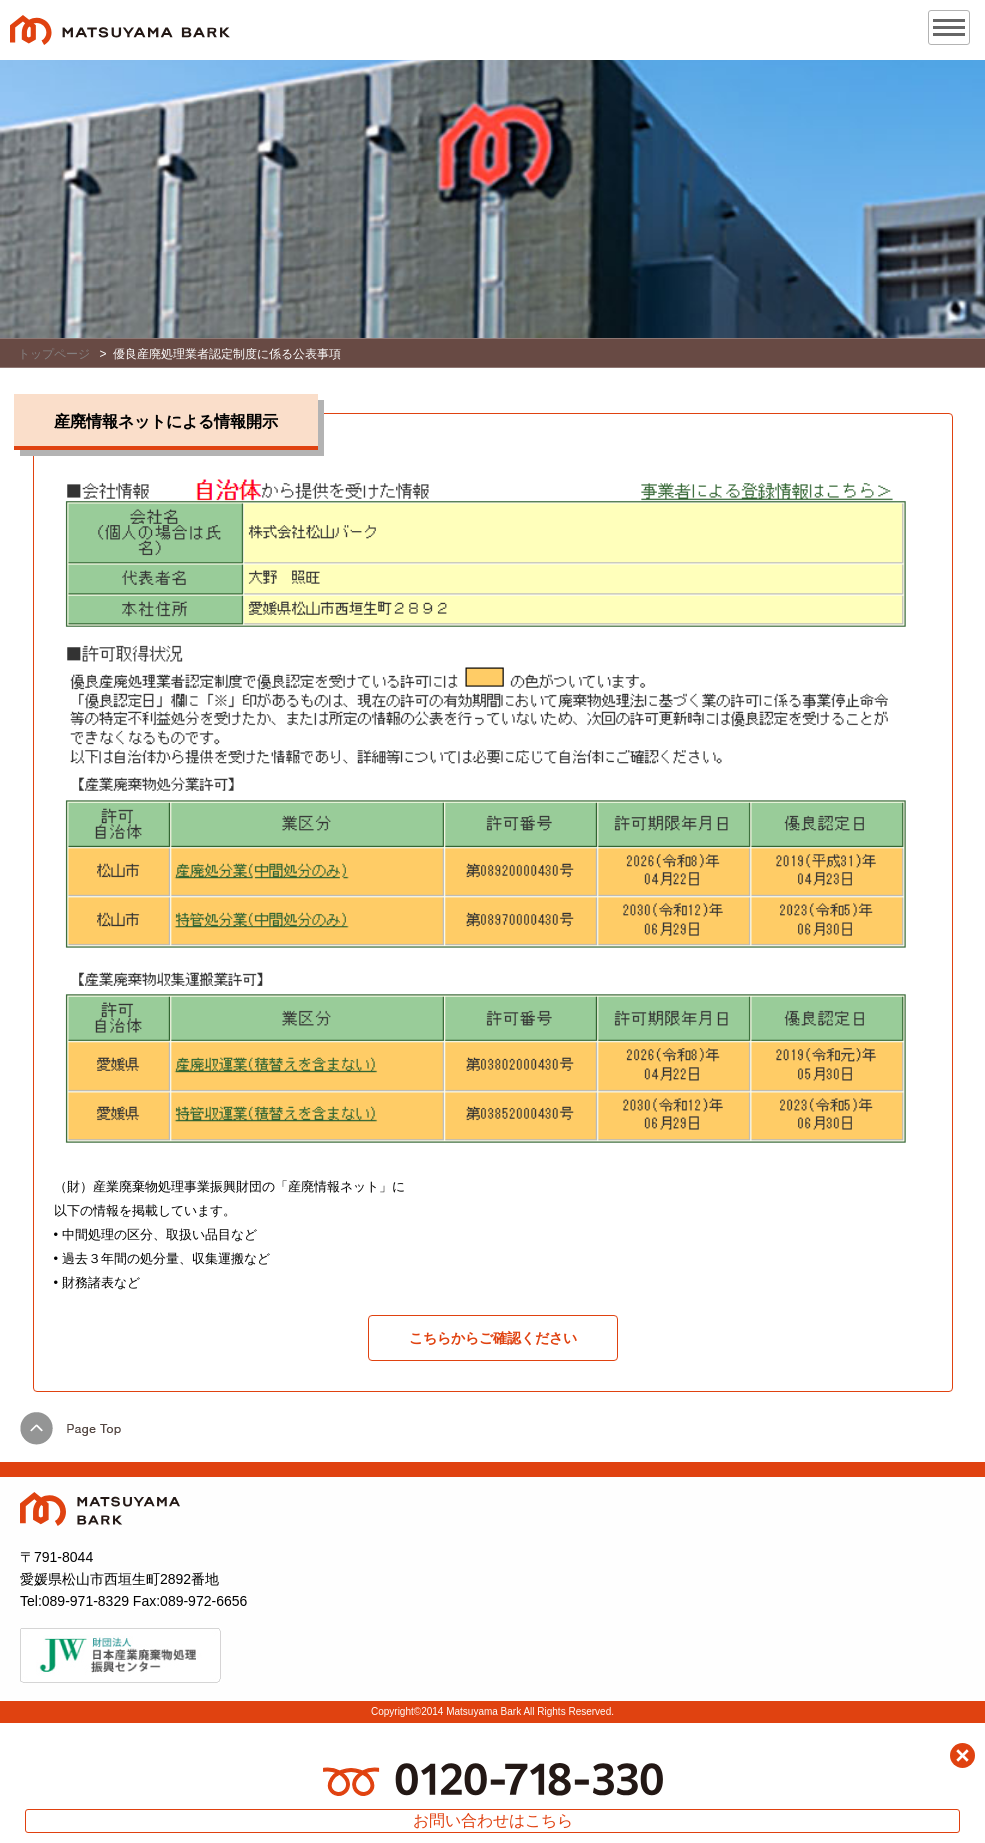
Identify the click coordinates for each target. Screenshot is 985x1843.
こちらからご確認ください (493, 1338)
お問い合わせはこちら (493, 1820)
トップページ (54, 354)
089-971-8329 (85, 1601)
